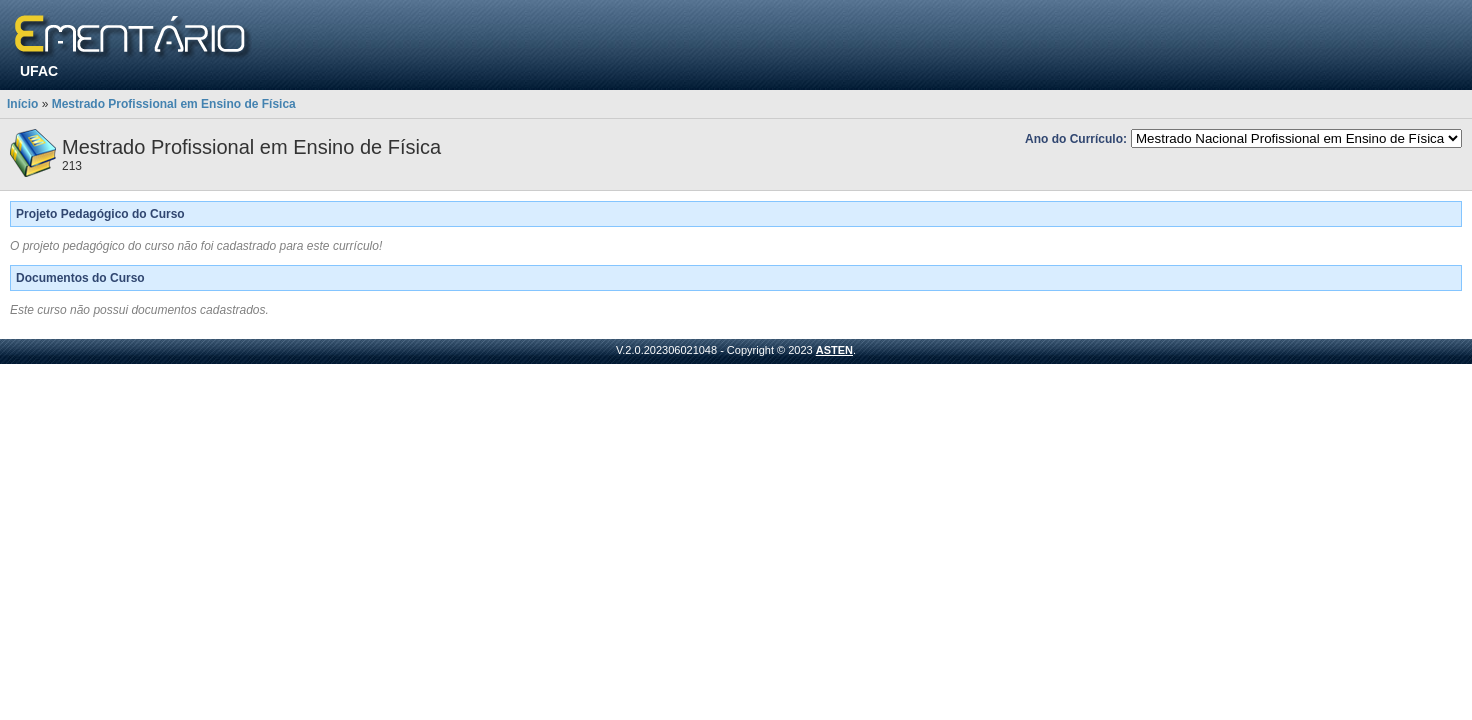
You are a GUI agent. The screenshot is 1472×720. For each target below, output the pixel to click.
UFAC (39, 71)
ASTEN (834, 350)
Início (22, 104)
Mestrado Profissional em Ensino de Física (174, 104)
